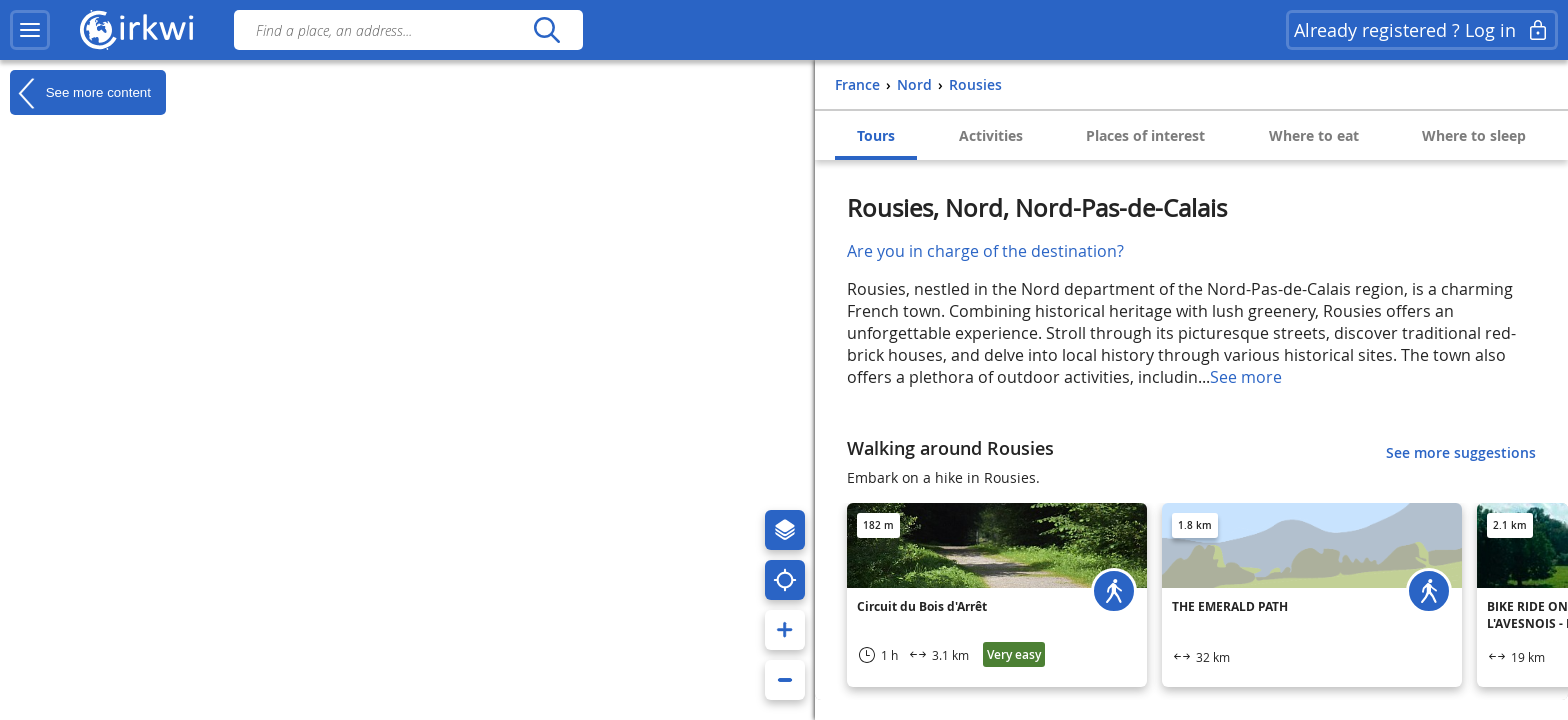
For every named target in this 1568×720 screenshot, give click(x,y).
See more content (80, 93)
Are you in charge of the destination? (985, 251)
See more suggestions (1461, 452)
